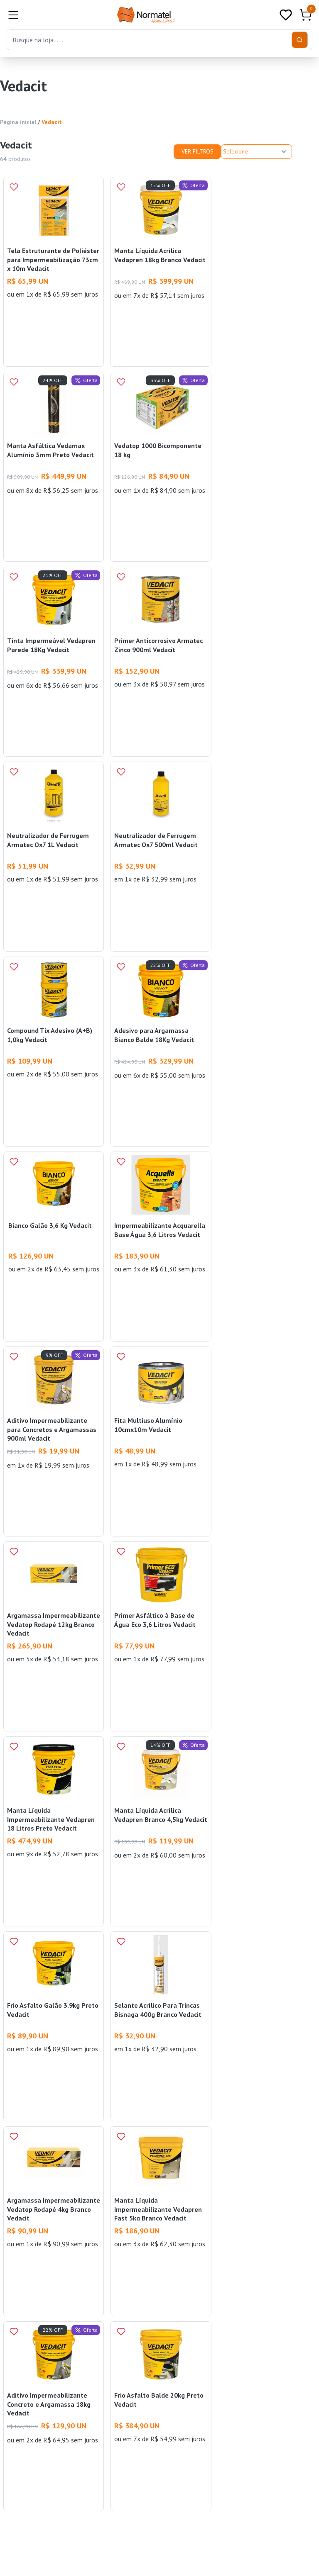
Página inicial (18, 122)
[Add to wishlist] (14, 187)
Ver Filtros (197, 151)
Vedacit (52, 122)
